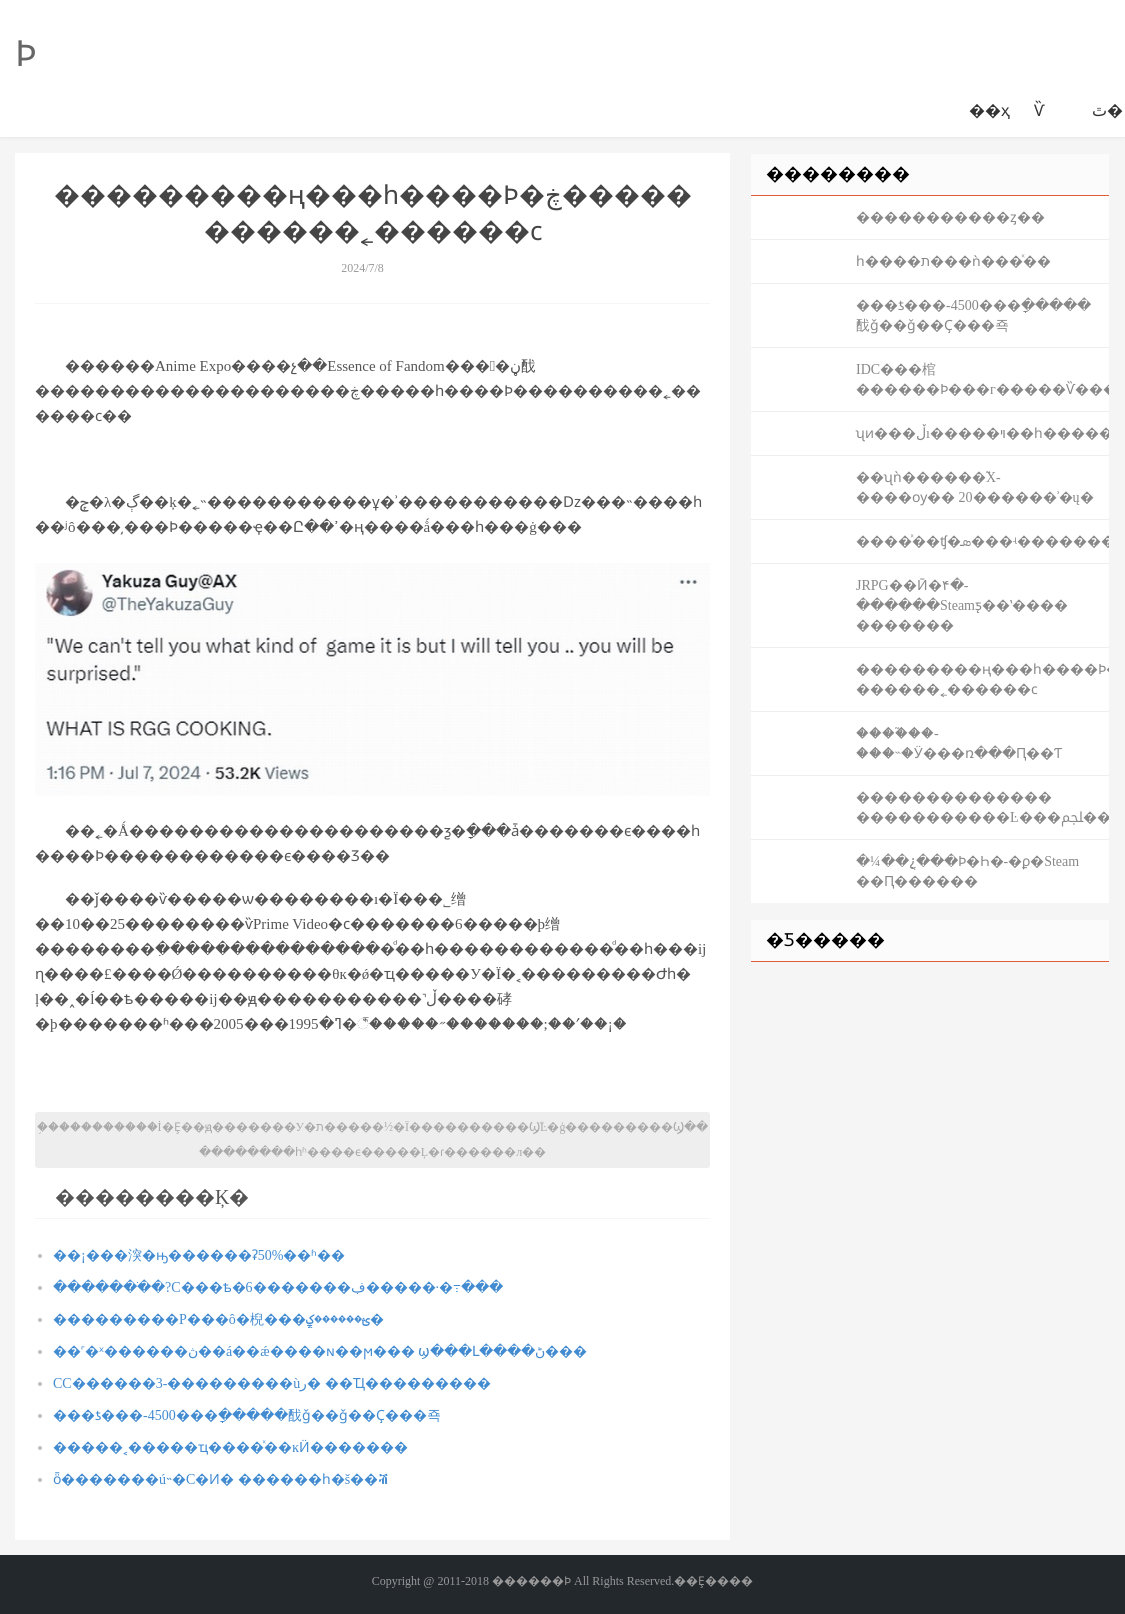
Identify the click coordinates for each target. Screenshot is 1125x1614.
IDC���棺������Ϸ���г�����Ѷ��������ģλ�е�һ (982, 379)
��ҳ (989, 110)
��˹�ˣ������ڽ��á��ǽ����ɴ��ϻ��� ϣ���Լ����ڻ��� (320, 1351)
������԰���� (1068, 111)
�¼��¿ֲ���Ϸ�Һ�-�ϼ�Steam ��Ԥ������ (967, 871)
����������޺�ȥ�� (950, 217)
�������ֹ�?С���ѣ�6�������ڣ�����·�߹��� (278, 1287)
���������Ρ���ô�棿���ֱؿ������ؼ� (218, 1319)
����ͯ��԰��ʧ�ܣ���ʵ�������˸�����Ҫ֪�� (982, 541)
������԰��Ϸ (26, 54)
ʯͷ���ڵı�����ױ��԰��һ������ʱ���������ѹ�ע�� (982, 433)
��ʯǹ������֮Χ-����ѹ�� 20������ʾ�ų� (975, 487)
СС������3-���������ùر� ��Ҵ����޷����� (272, 1383)
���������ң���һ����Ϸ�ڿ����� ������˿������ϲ (982, 679)
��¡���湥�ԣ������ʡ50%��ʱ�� (199, 1255)
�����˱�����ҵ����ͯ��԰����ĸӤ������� (230, 1447)
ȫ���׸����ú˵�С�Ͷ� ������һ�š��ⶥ (220, 1479)
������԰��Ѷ (1039, 110)
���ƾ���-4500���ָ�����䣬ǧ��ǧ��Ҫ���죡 (247, 1415)
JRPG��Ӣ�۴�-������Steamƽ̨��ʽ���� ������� (962, 605)
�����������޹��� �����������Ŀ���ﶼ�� (982, 807)
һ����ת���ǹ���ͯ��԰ (953, 261)
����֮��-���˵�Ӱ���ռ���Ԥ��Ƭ (959, 743)
